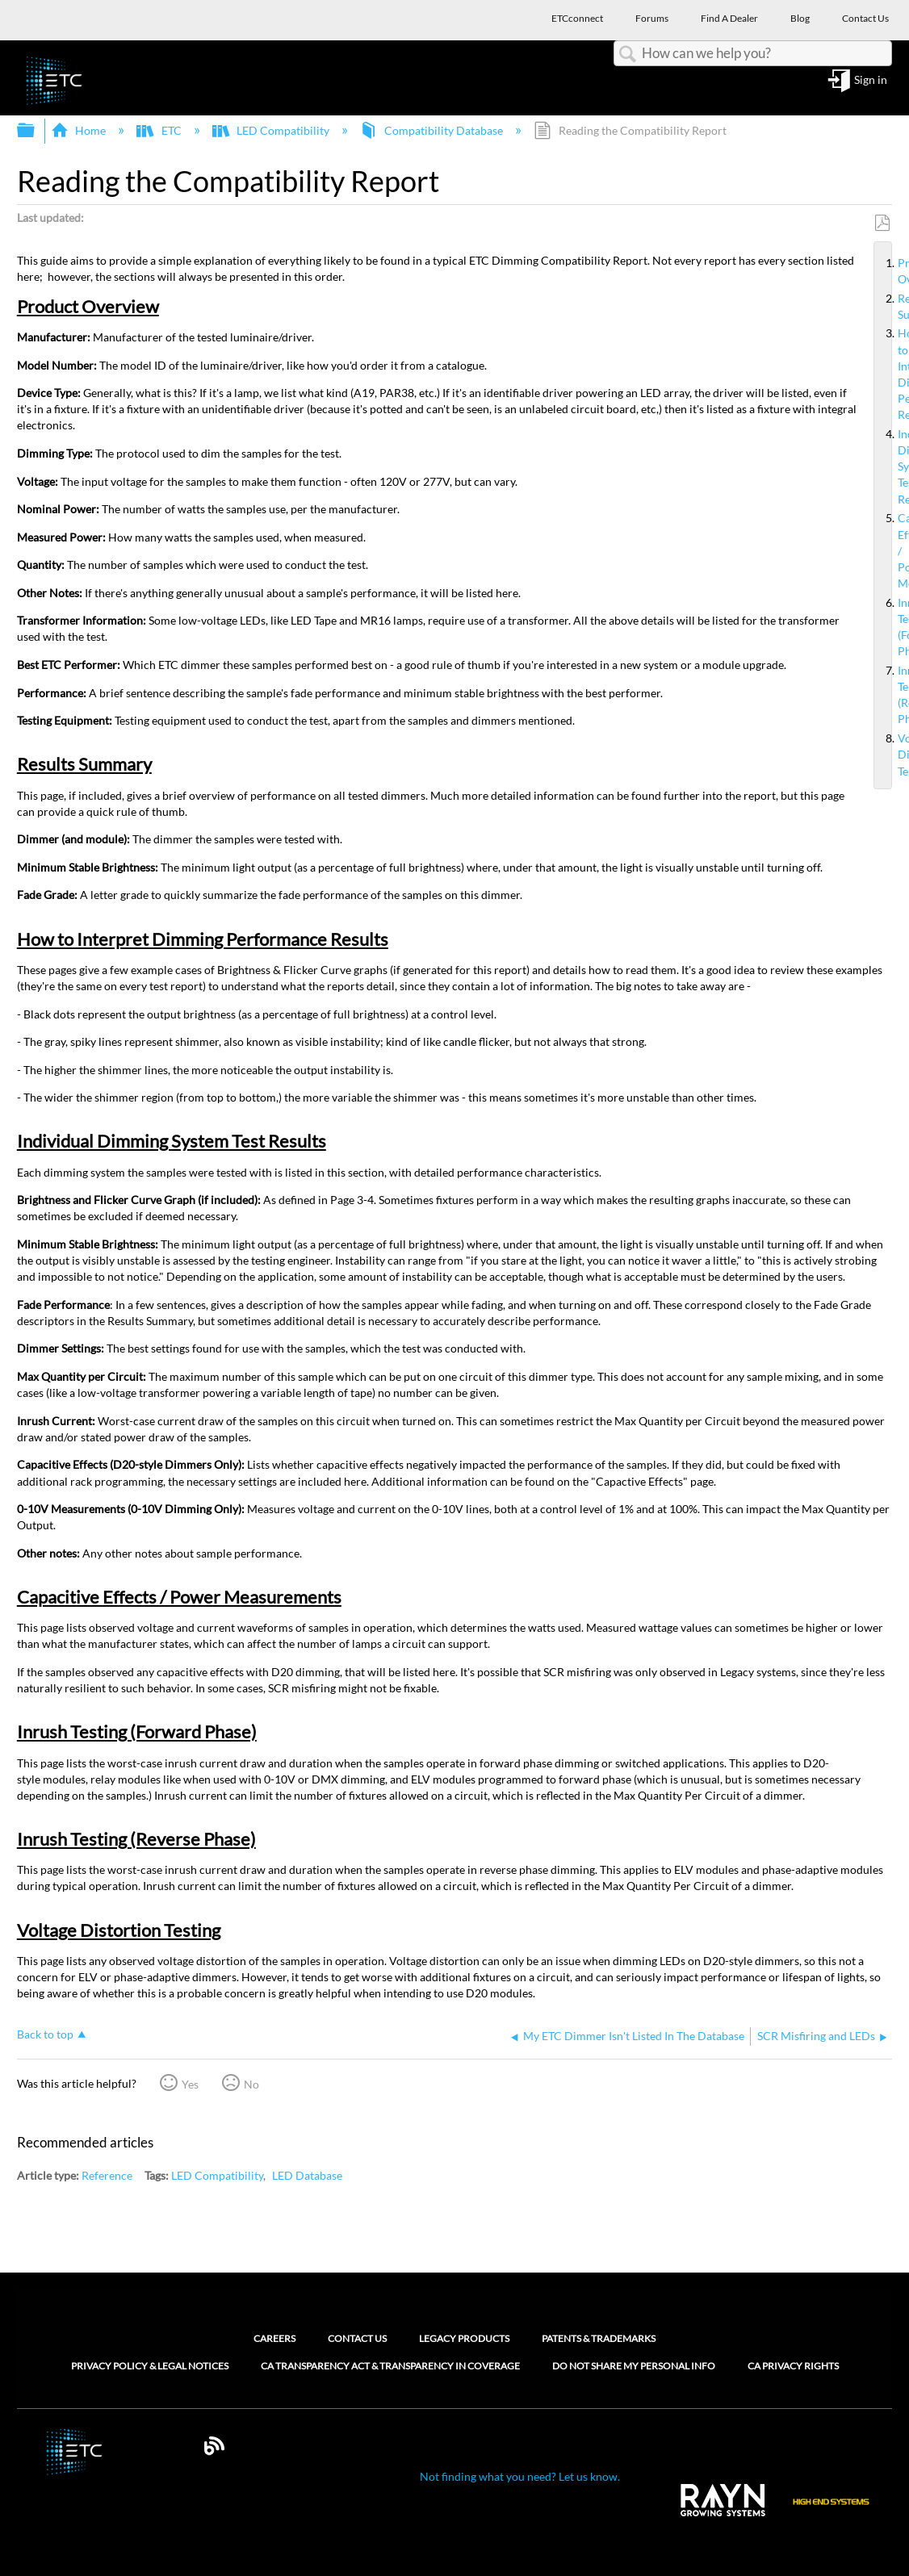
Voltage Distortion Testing (891, 754)
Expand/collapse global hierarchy (36, 130)
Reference (107, 2175)
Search (628, 54)
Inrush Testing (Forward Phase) (891, 627)
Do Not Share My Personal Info (633, 2366)
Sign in (870, 80)
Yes (190, 2084)
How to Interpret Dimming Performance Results (891, 374)
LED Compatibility (272, 130)
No (251, 2084)
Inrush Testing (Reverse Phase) (891, 695)
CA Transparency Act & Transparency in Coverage (390, 2366)
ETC (159, 130)
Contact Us (357, 2338)
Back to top (45, 2034)
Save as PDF (882, 223)
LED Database (307, 2175)
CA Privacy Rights (793, 2366)
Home (79, 130)
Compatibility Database (432, 130)
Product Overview (891, 271)
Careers (274, 2338)
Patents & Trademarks (599, 2338)
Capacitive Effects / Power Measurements (891, 551)
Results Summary (891, 307)
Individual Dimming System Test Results (891, 467)
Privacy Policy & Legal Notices (149, 2366)
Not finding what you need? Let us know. (520, 2476)
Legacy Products (464, 2338)
